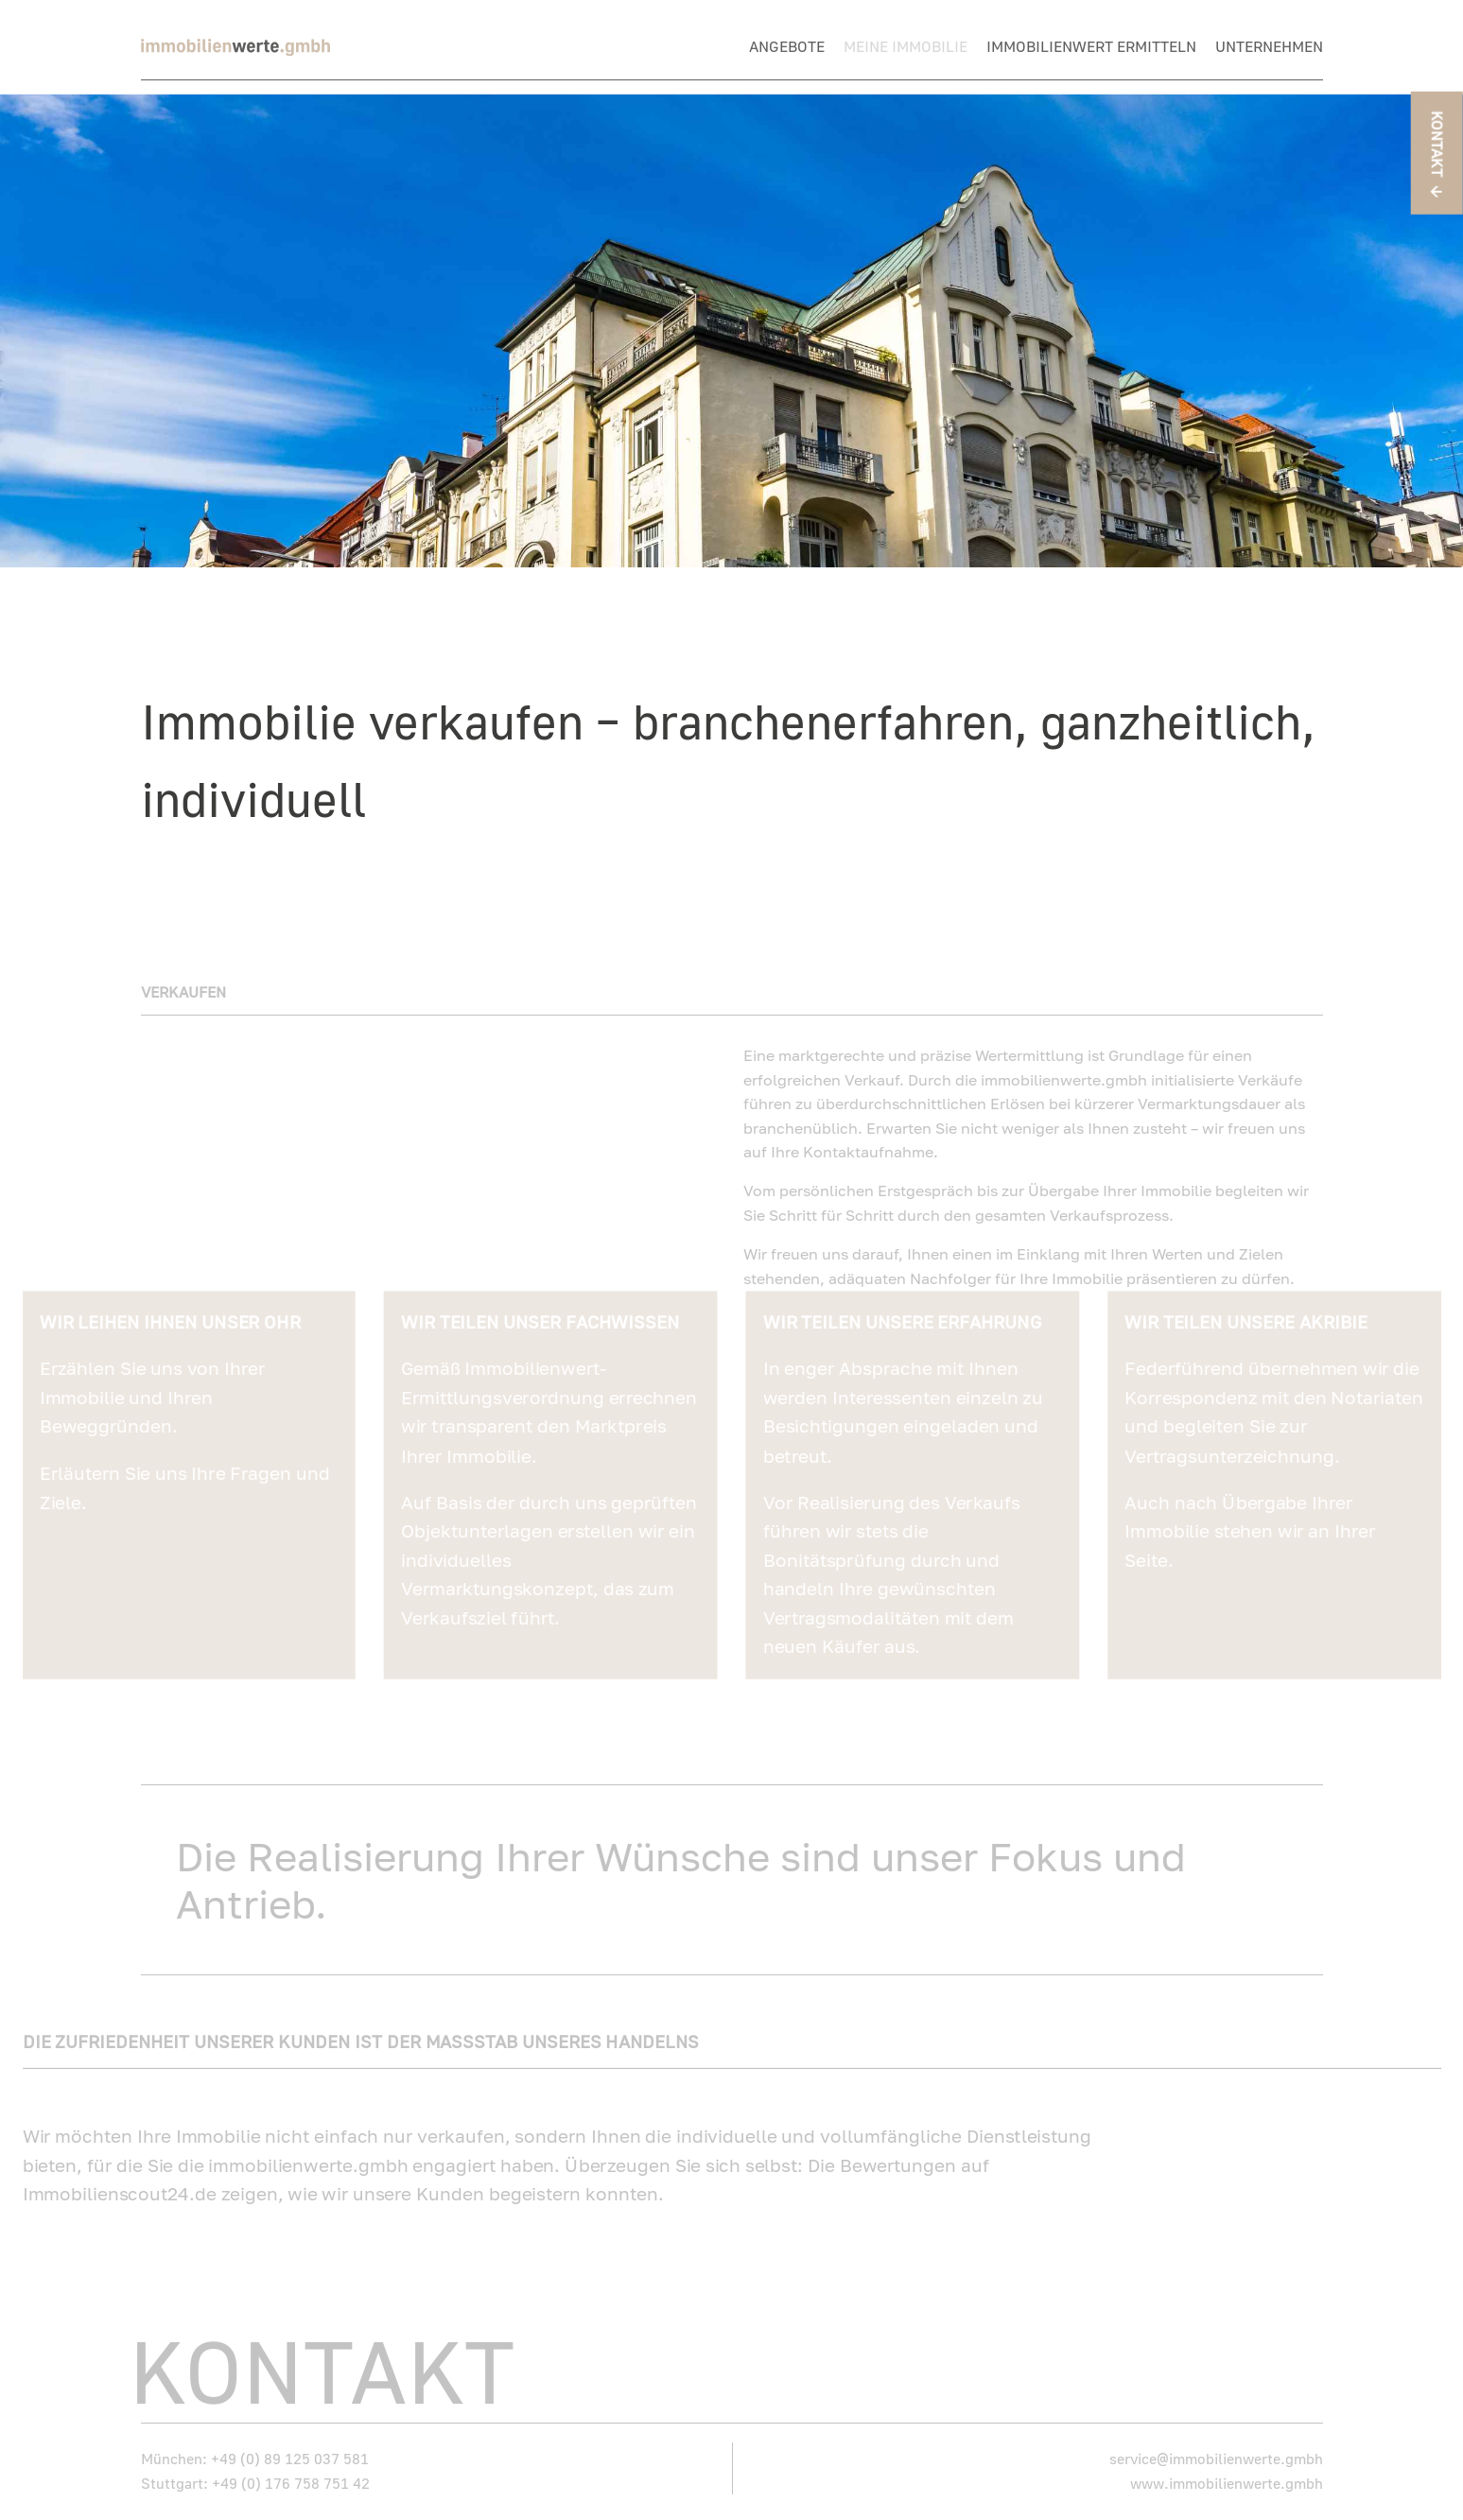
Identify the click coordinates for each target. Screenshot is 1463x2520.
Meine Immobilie (905, 47)
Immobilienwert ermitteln (1091, 47)
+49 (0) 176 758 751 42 (291, 2470)
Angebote (787, 47)
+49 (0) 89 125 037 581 (290, 2447)
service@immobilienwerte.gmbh (1216, 2447)
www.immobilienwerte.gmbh (1226, 2470)
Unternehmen (1269, 47)
